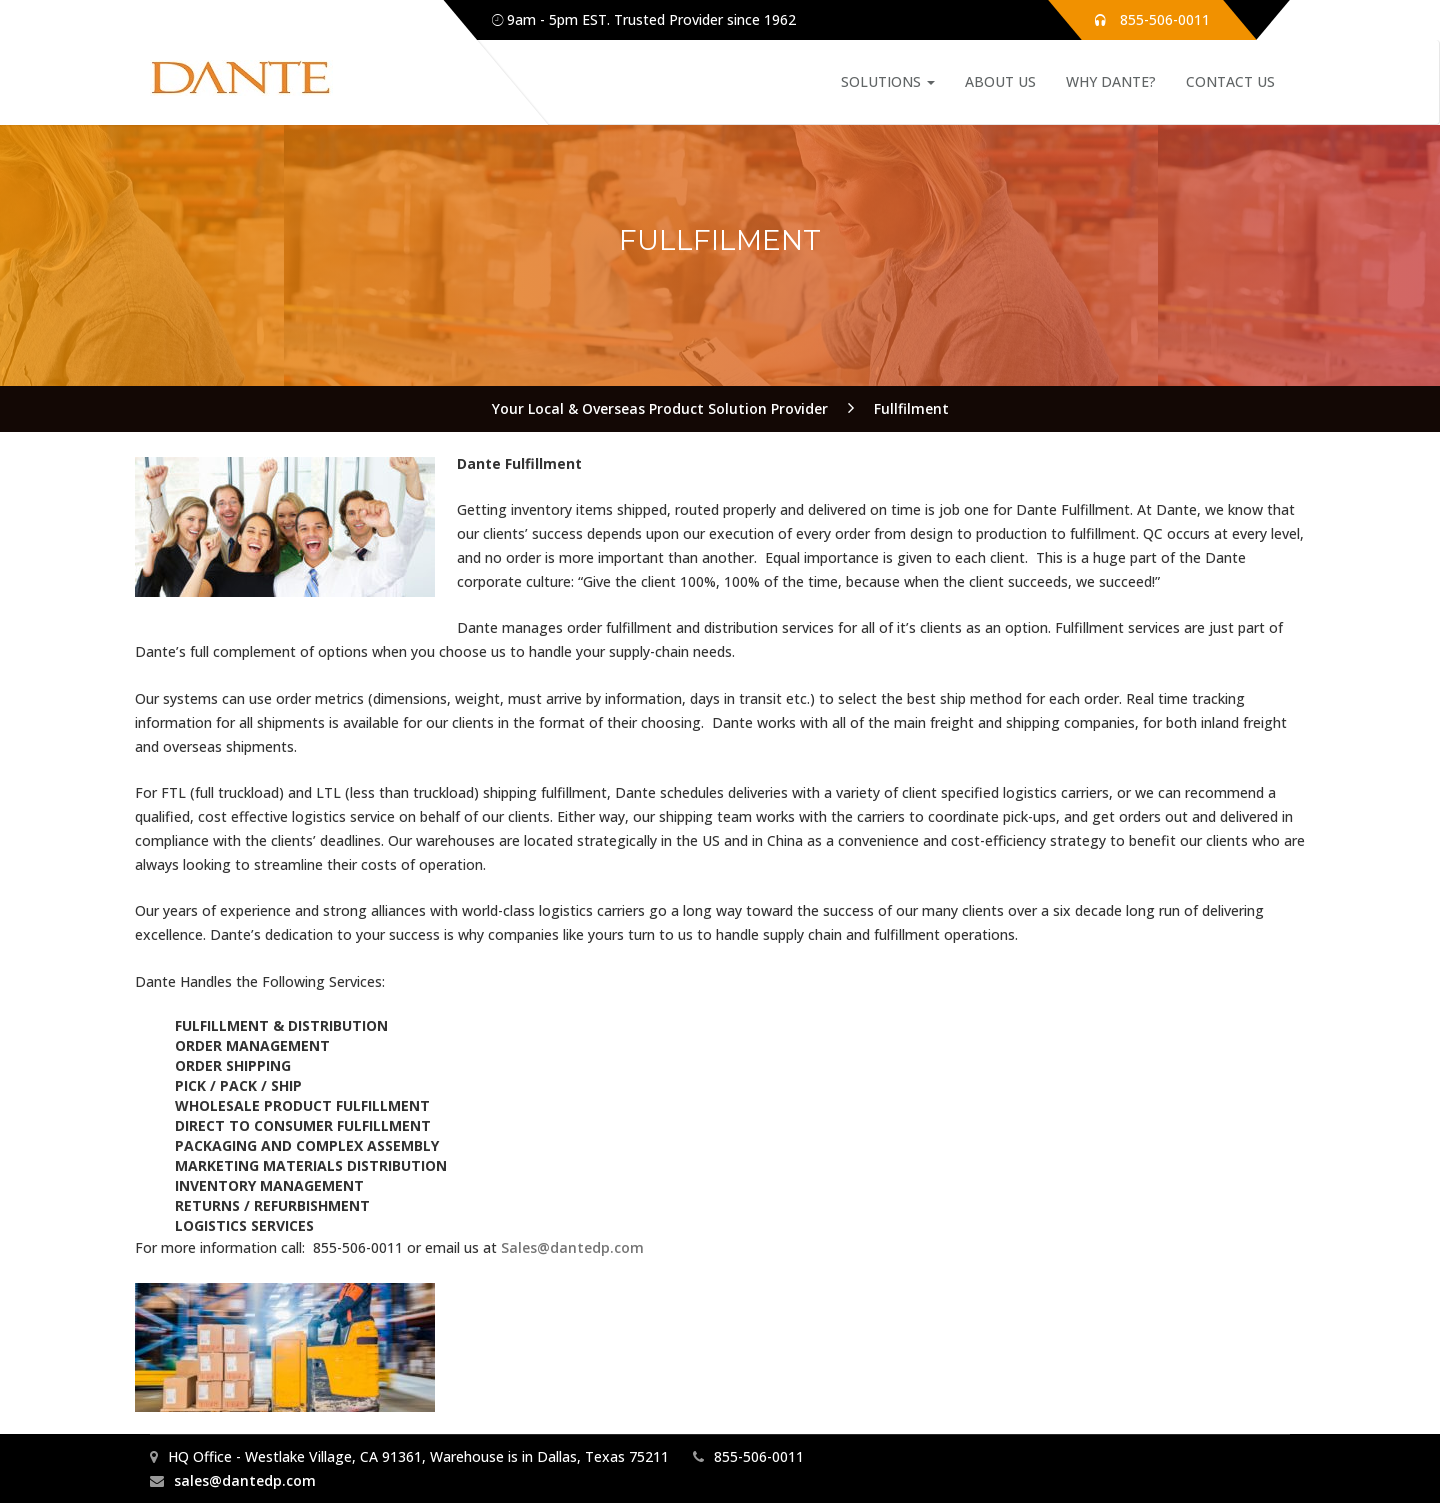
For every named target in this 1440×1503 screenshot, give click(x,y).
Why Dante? (1111, 81)
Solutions (888, 81)
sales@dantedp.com (245, 1480)
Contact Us (1230, 81)
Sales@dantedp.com (572, 1247)
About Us (1000, 81)
